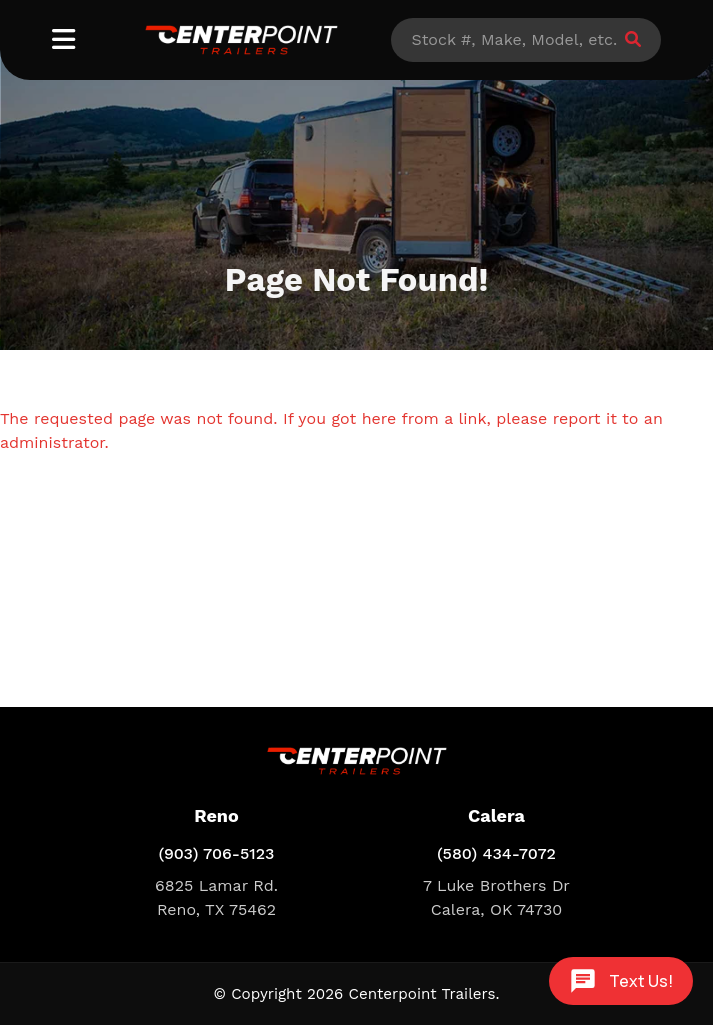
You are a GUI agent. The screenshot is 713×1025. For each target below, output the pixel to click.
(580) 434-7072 (496, 853)
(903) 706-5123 (216, 853)
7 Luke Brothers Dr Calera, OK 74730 (496, 897)
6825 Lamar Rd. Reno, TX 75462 (216, 897)
